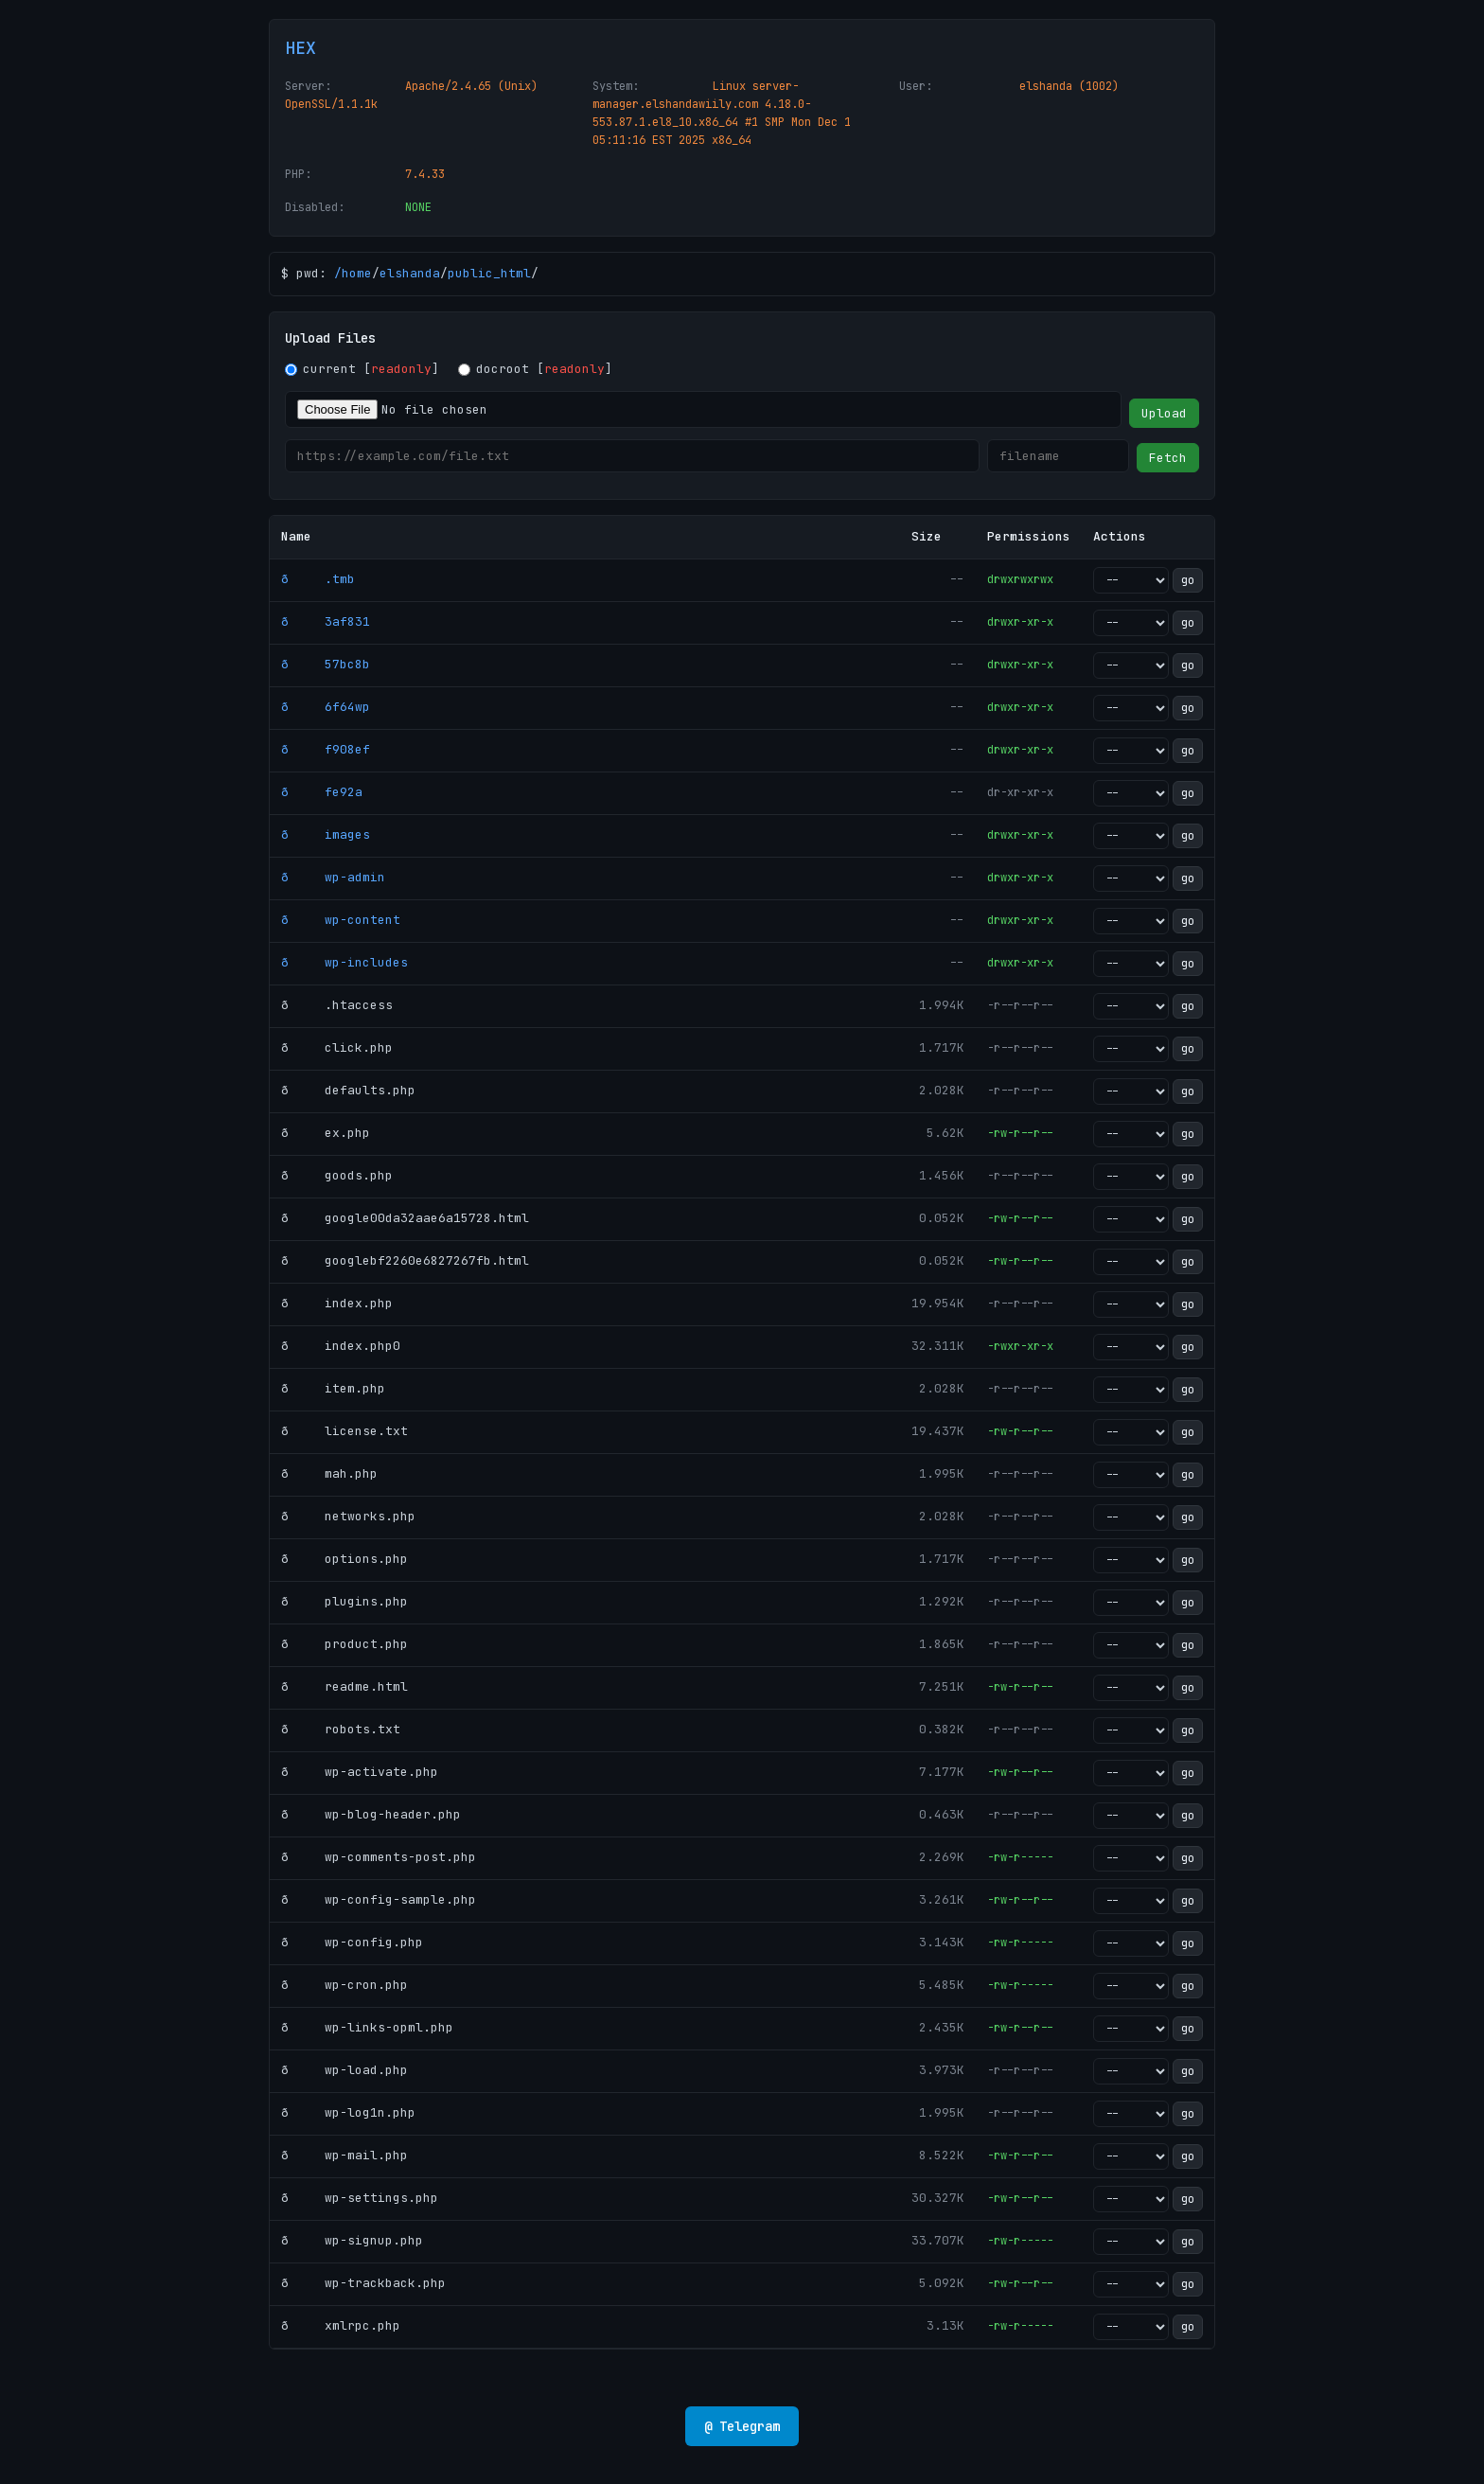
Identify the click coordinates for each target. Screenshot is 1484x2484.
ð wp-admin (333, 877)
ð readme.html (344, 1686)
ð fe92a (321, 792)
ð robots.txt (340, 1729)
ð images (325, 834)
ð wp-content (340, 920)
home (357, 273)
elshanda (410, 273)
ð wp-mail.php (344, 2155)
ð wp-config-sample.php (378, 1899)
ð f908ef (325, 749)
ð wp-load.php (344, 2070)
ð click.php (337, 1047)
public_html (489, 273)
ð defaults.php (348, 1090)
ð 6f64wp (325, 707)
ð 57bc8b (325, 664)
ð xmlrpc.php (340, 2325)
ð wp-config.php (352, 1942)
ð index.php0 (340, 1346)
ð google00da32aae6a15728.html (405, 1218)
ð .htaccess (337, 1005)
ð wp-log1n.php (348, 2112)
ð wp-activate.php (359, 1772)
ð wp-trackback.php (363, 2283)
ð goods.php (337, 1175)
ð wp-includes (344, 962)
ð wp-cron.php (344, 1985)
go (1187, 580)
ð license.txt (344, 1431)
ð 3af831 (325, 621)
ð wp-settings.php (359, 2198)
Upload (1164, 413)
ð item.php (333, 1388)
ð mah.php (329, 1473)
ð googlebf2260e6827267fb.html (405, 1260)
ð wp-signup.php (352, 2240)
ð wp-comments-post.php (378, 1857)
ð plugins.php (344, 1601)
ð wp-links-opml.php (367, 2027)
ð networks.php (348, 1516)
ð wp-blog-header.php (371, 1814)
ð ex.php (325, 1133)
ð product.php (344, 1644)
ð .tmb (318, 579)
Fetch (1168, 458)
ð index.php (337, 1303)
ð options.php (344, 1559)
